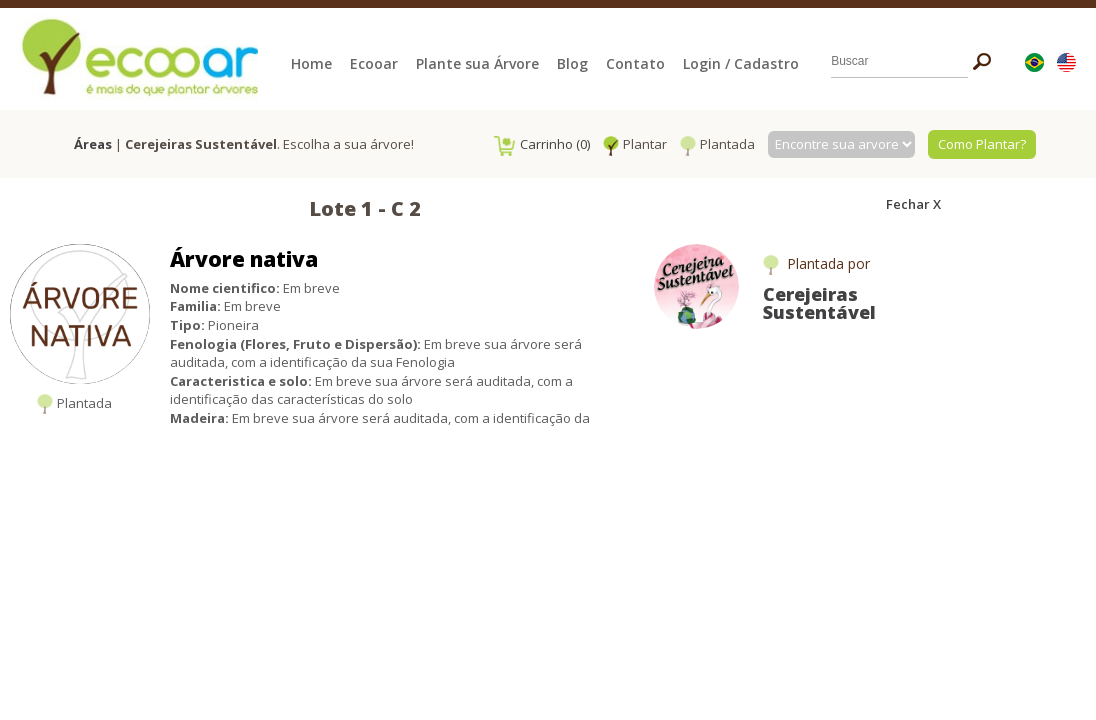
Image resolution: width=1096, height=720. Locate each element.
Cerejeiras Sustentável (819, 303)
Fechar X (913, 204)
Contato (635, 63)
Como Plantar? (982, 144)
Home (311, 63)
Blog (572, 63)
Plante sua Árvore (477, 63)
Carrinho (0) (542, 144)
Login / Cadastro (741, 63)
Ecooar (374, 63)
